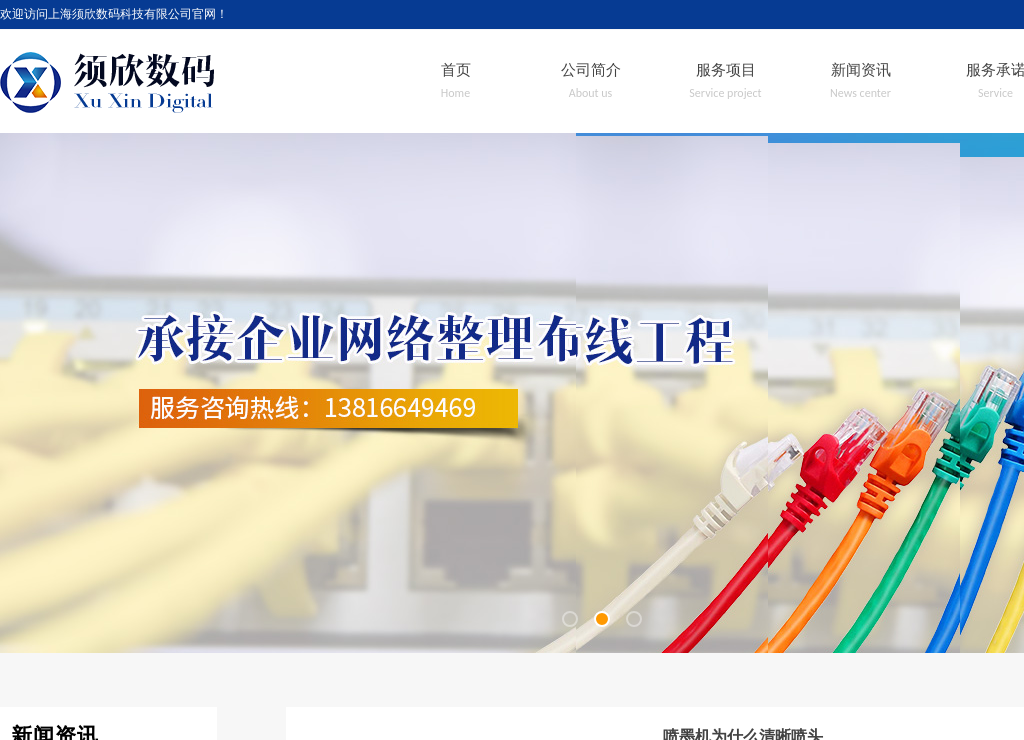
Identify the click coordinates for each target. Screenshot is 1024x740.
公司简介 (591, 70)
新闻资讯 (861, 70)
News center (860, 93)
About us (591, 93)
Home (455, 93)
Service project (725, 93)
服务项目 (726, 70)
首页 (456, 70)
